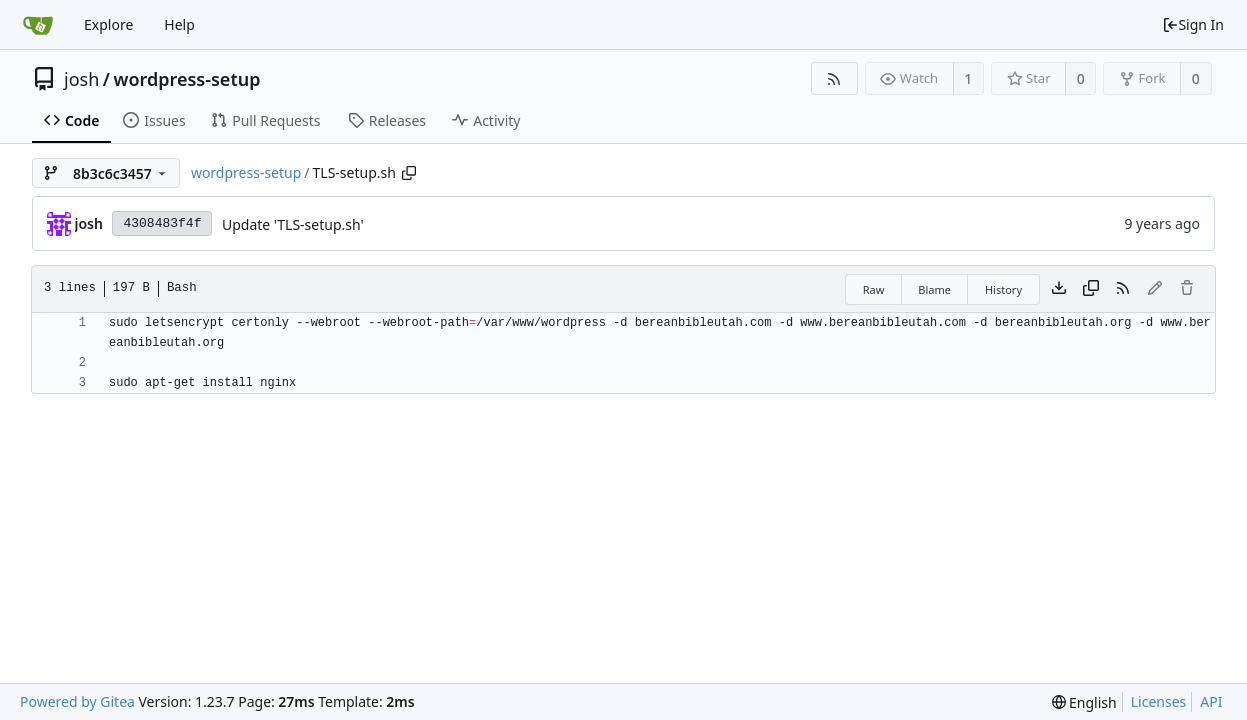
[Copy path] (409, 173)
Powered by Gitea (77, 701)
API (1211, 701)
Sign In (1193, 24)
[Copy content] (1091, 289)
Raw (874, 289)
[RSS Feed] (834, 78)
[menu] (1084, 702)
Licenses (1159, 701)
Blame (934, 289)
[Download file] (1059, 289)
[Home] (38, 25)
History (1003, 289)
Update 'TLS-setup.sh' (293, 224)
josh (81, 79)
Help (179, 24)
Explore (108, 24)
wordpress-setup (186, 79)
